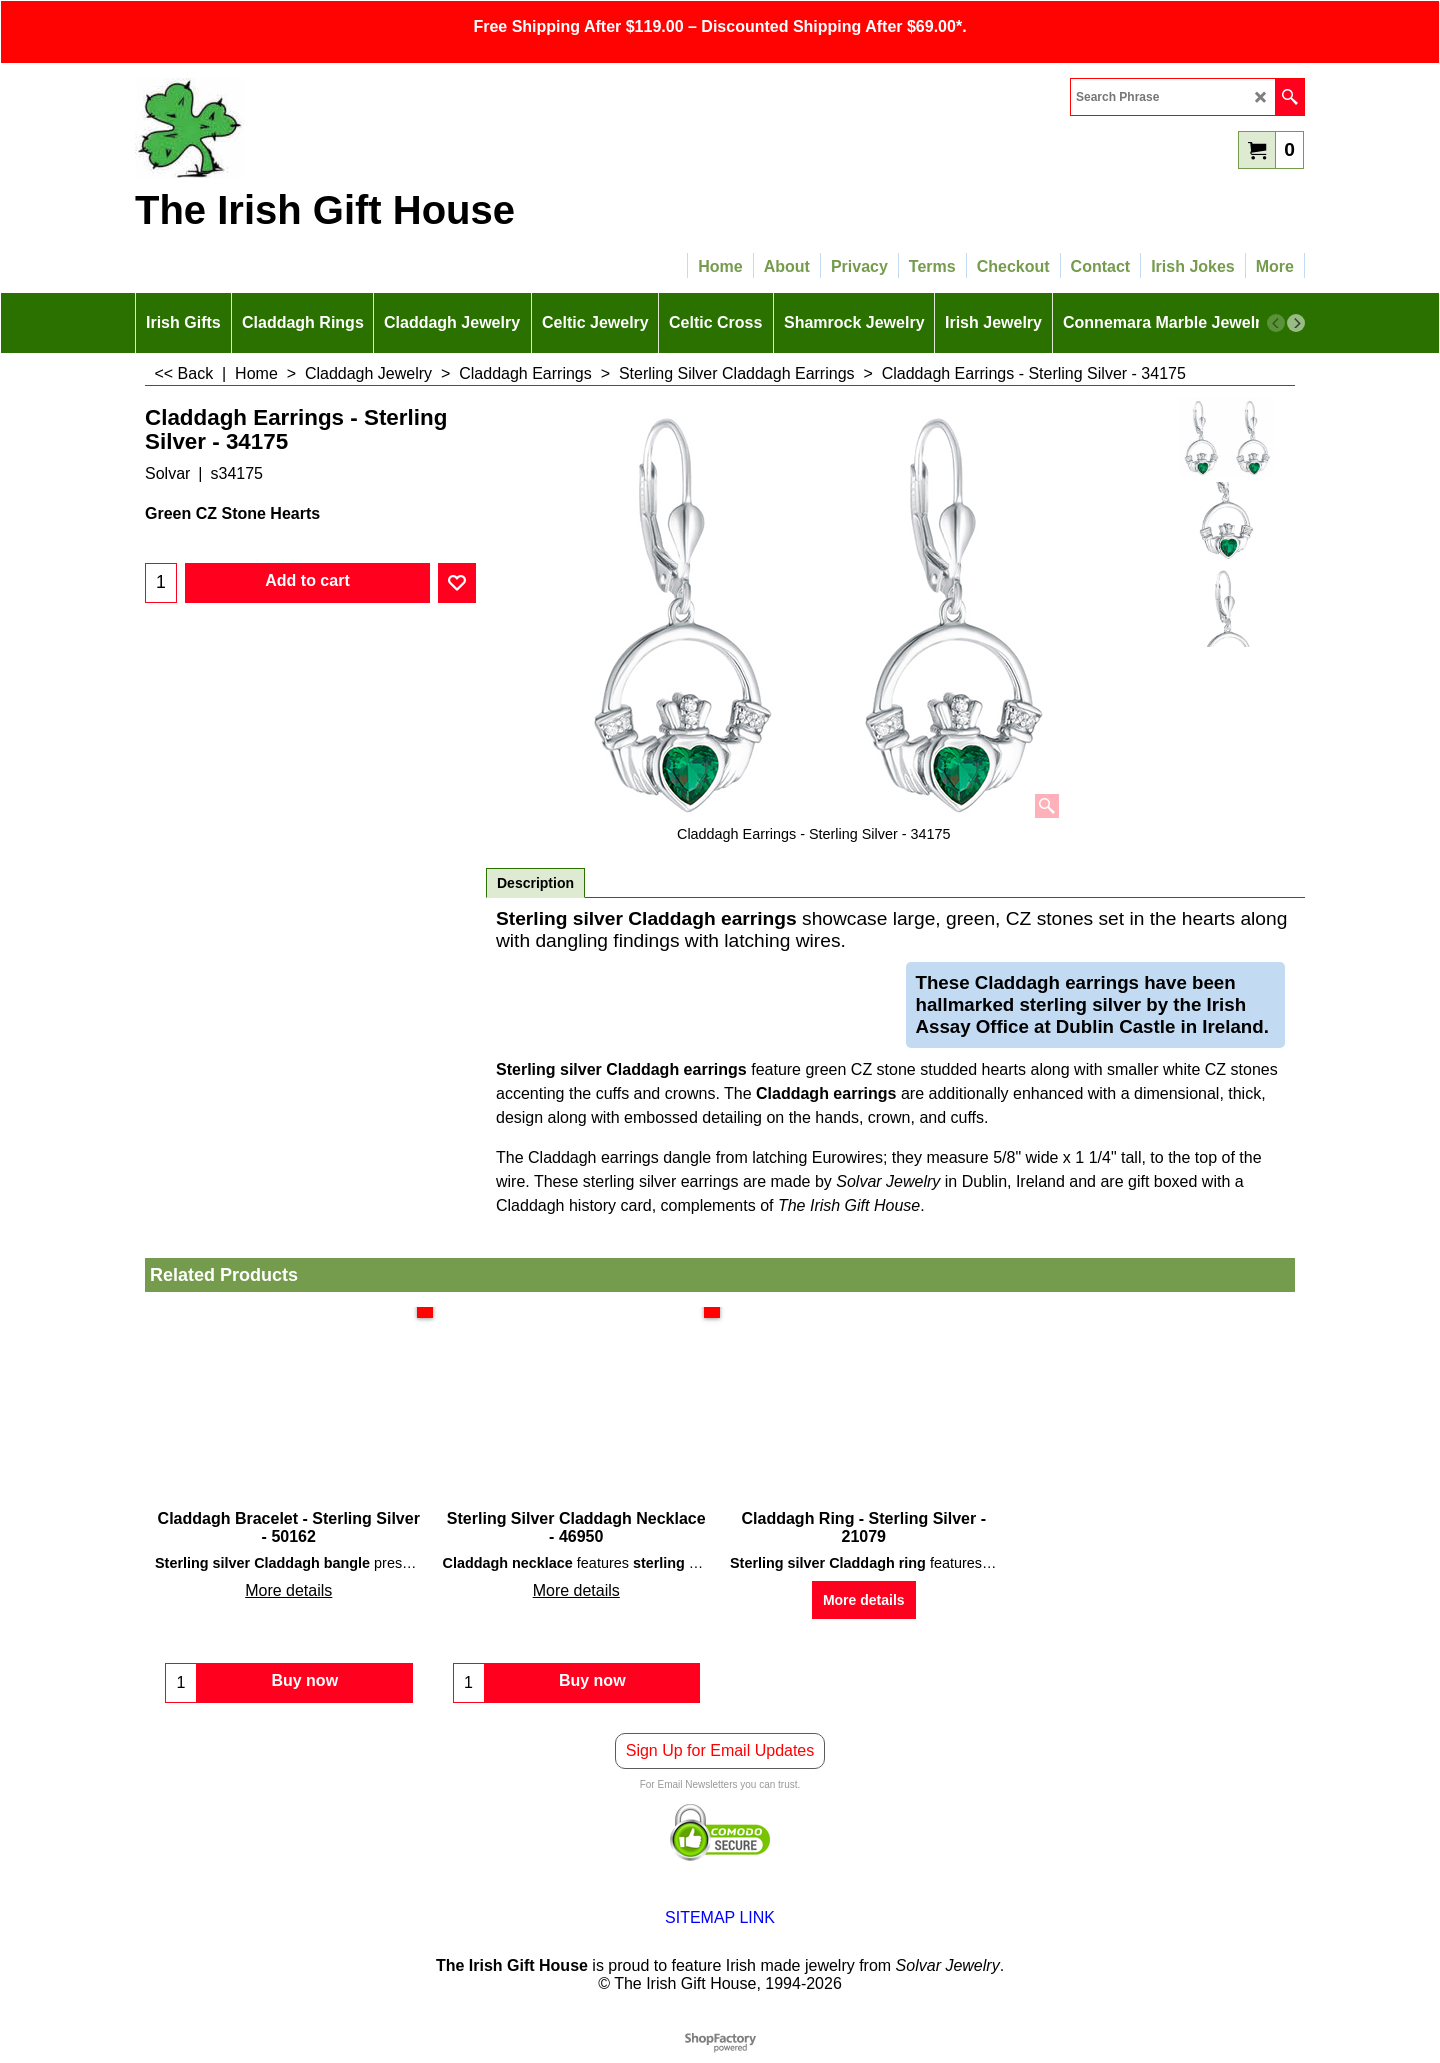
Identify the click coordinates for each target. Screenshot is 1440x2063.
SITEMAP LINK (720, 1927)
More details (288, 1590)
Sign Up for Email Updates (720, 1760)
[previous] (1276, 323)
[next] (1296, 323)
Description (535, 883)
